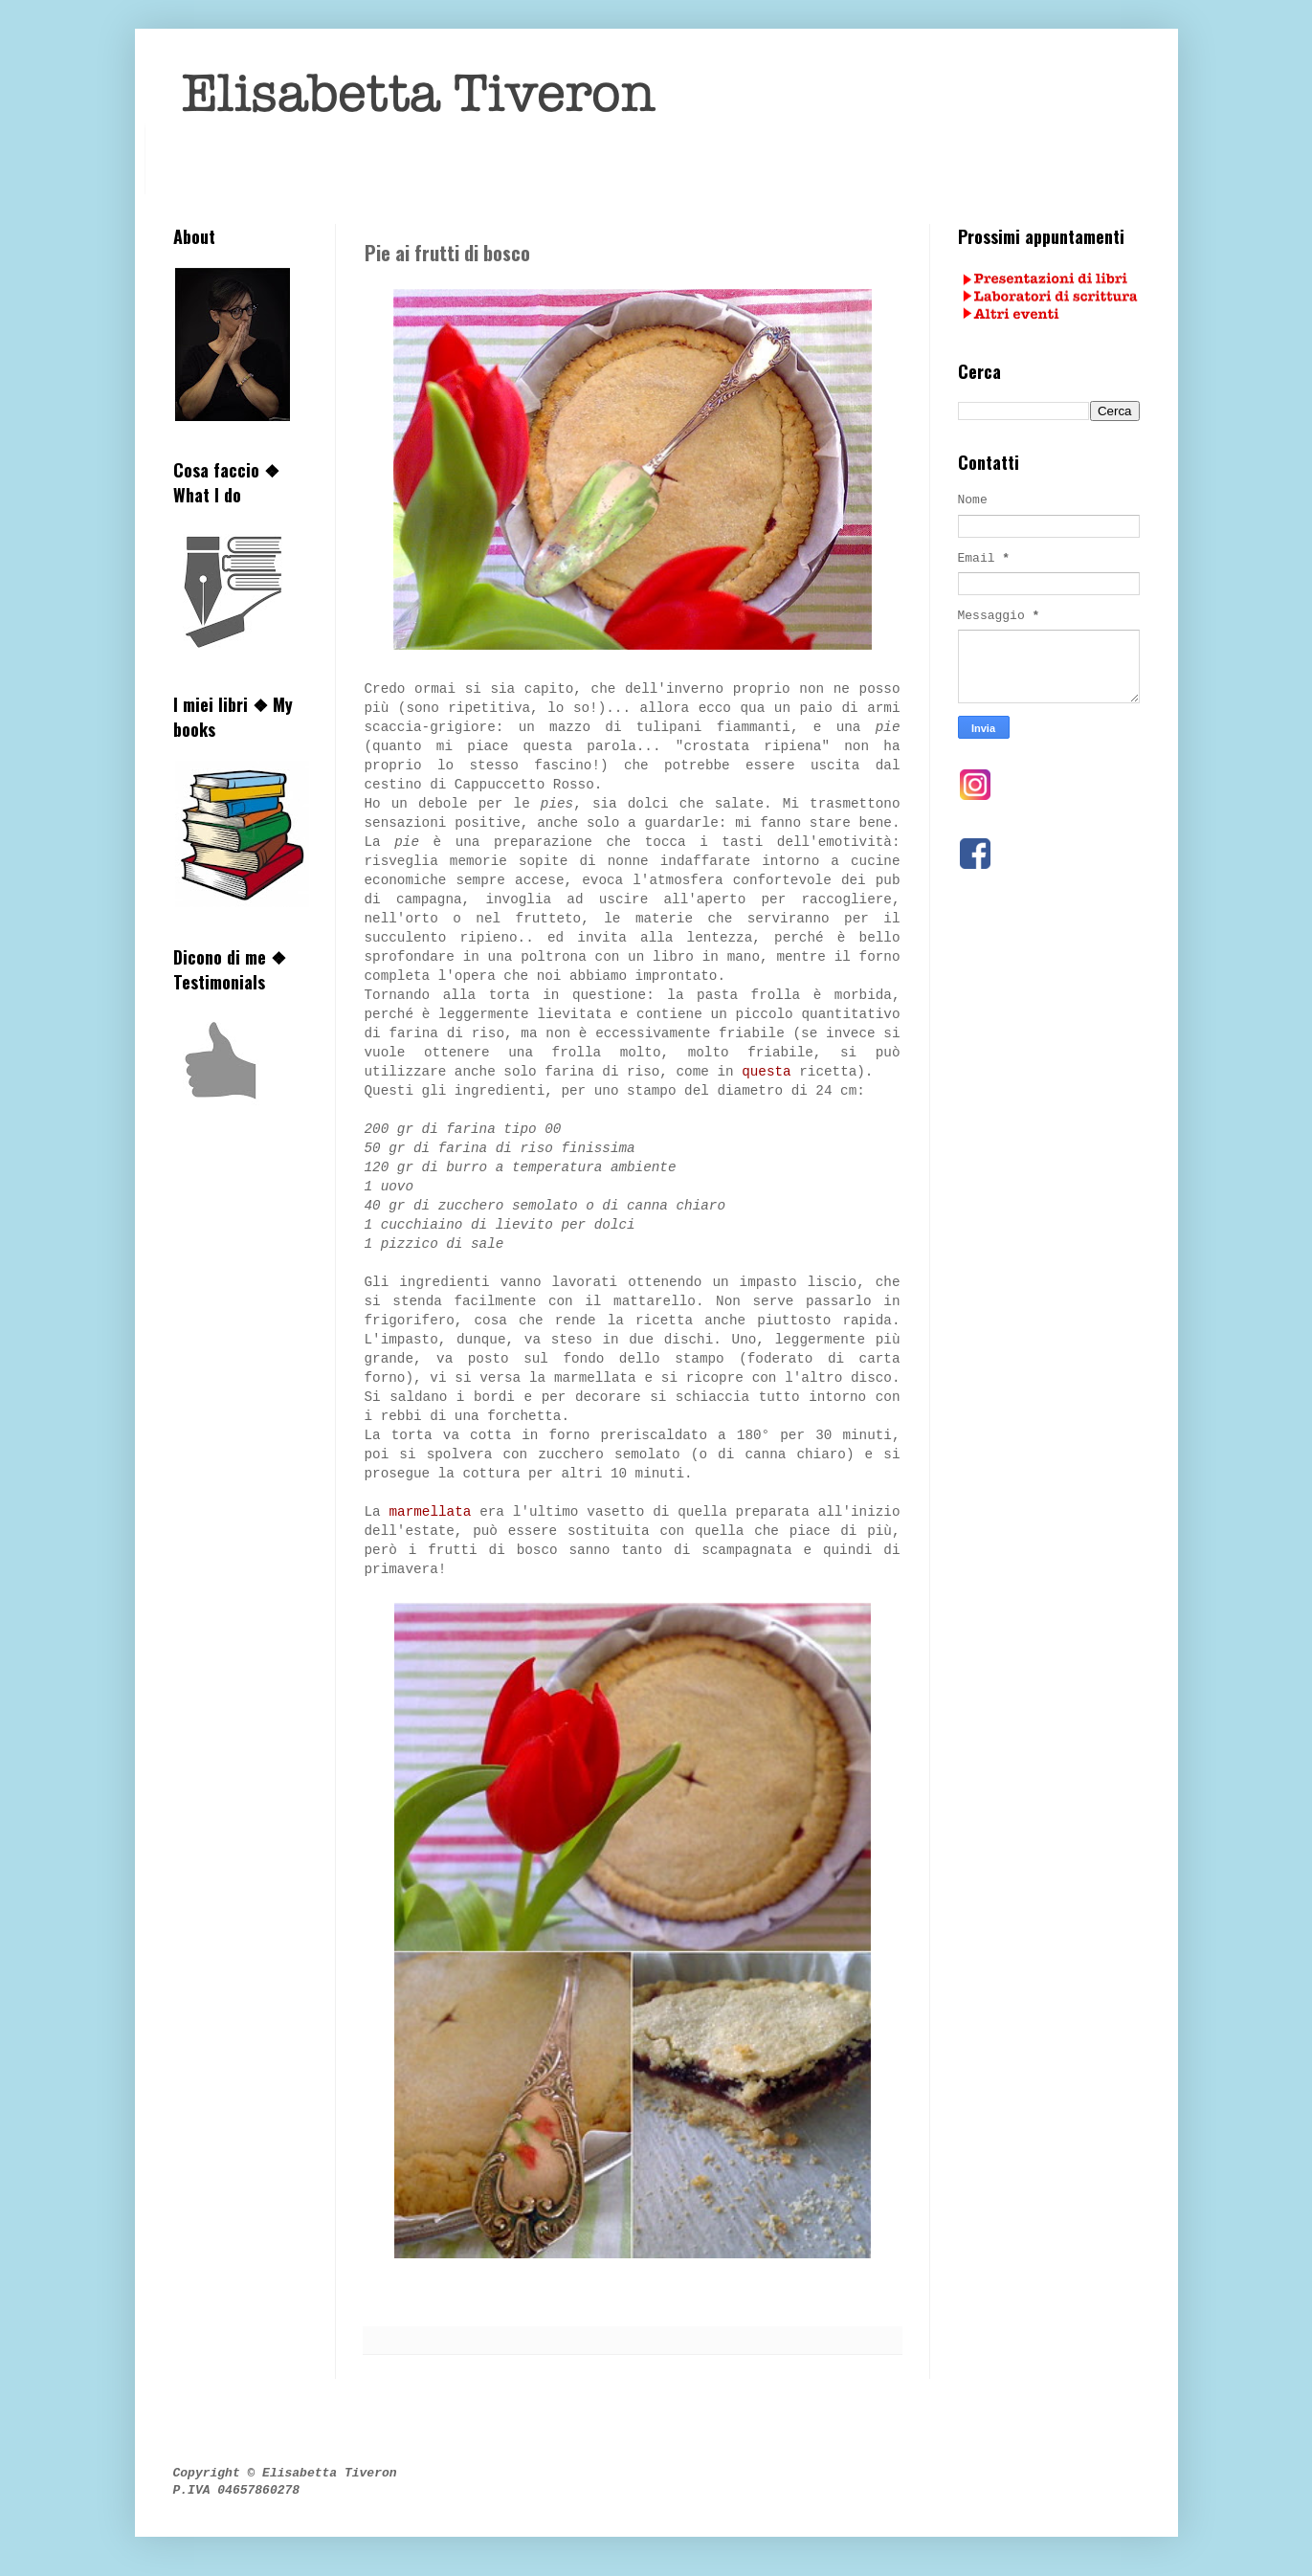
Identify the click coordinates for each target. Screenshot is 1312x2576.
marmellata (430, 1512)
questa (766, 1071)
